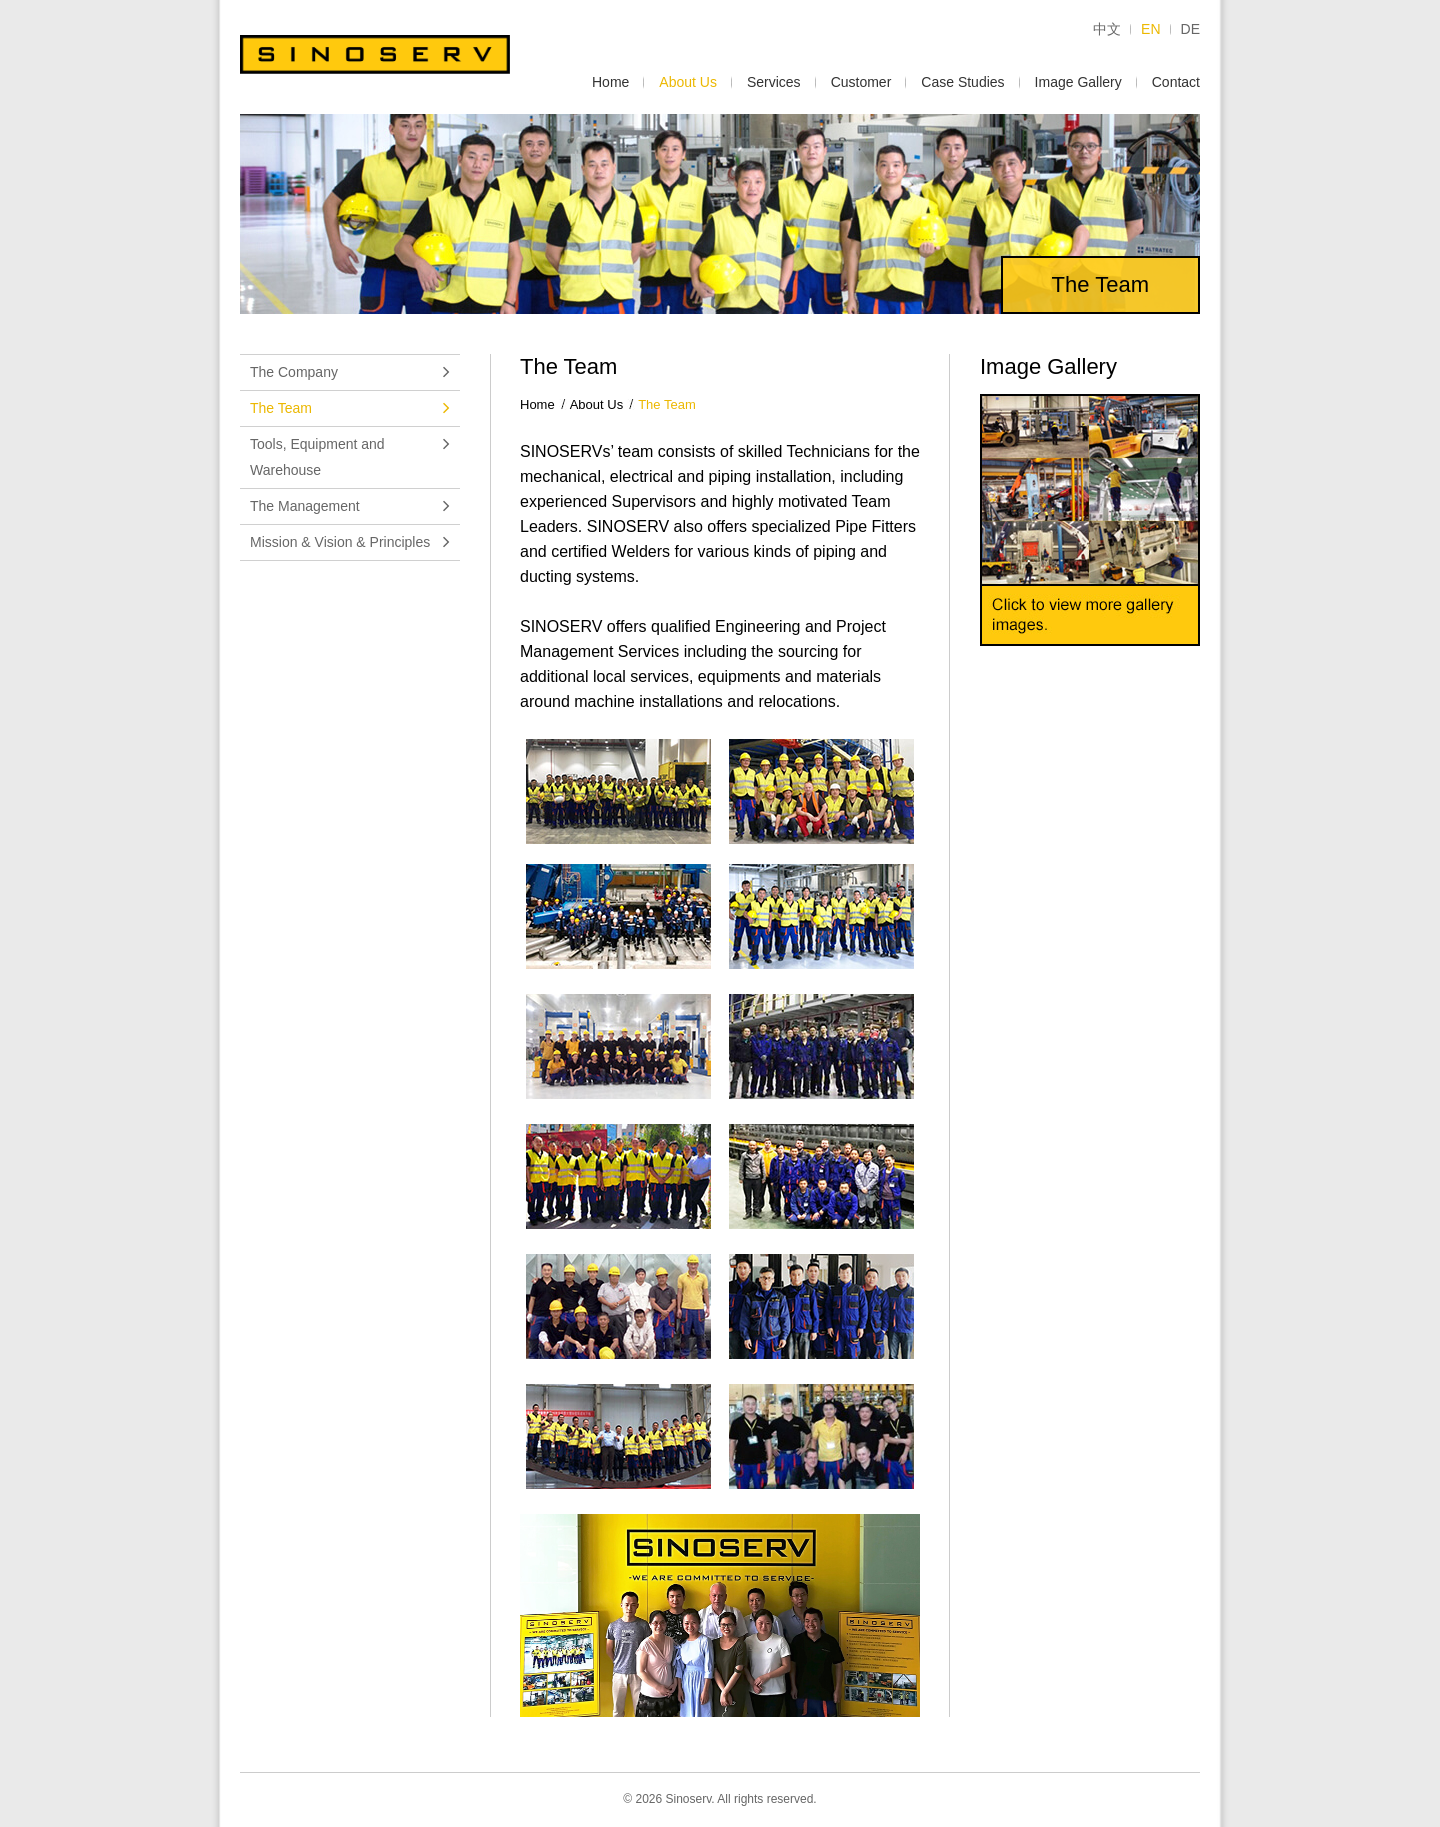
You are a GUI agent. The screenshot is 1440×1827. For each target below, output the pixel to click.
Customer (861, 82)
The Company (350, 372)
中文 (1107, 29)
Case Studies (962, 82)
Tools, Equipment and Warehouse (350, 456)
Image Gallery (1078, 82)
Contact (1176, 82)
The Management (350, 506)
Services (774, 82)
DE (1190, 29)
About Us (688, 82)
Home (610, 82)
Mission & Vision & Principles (350, 542)
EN (1150, 29)
